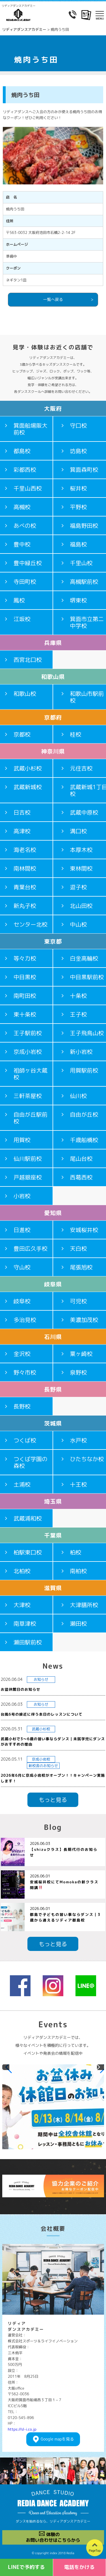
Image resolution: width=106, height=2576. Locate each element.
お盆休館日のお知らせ (20, 1689)
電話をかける (79, 2567)
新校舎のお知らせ (43, 1765)
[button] (5, 2067)
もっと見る (53, 1800)
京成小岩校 (41, 1759)
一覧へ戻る (53, 299)
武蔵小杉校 (41, 1728)
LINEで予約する (26, 2567)
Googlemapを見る (57, 2439)
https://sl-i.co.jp (22, 2429)
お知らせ (41, 1679)
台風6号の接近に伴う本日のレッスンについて (42, 1714)
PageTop (95, 2550)
